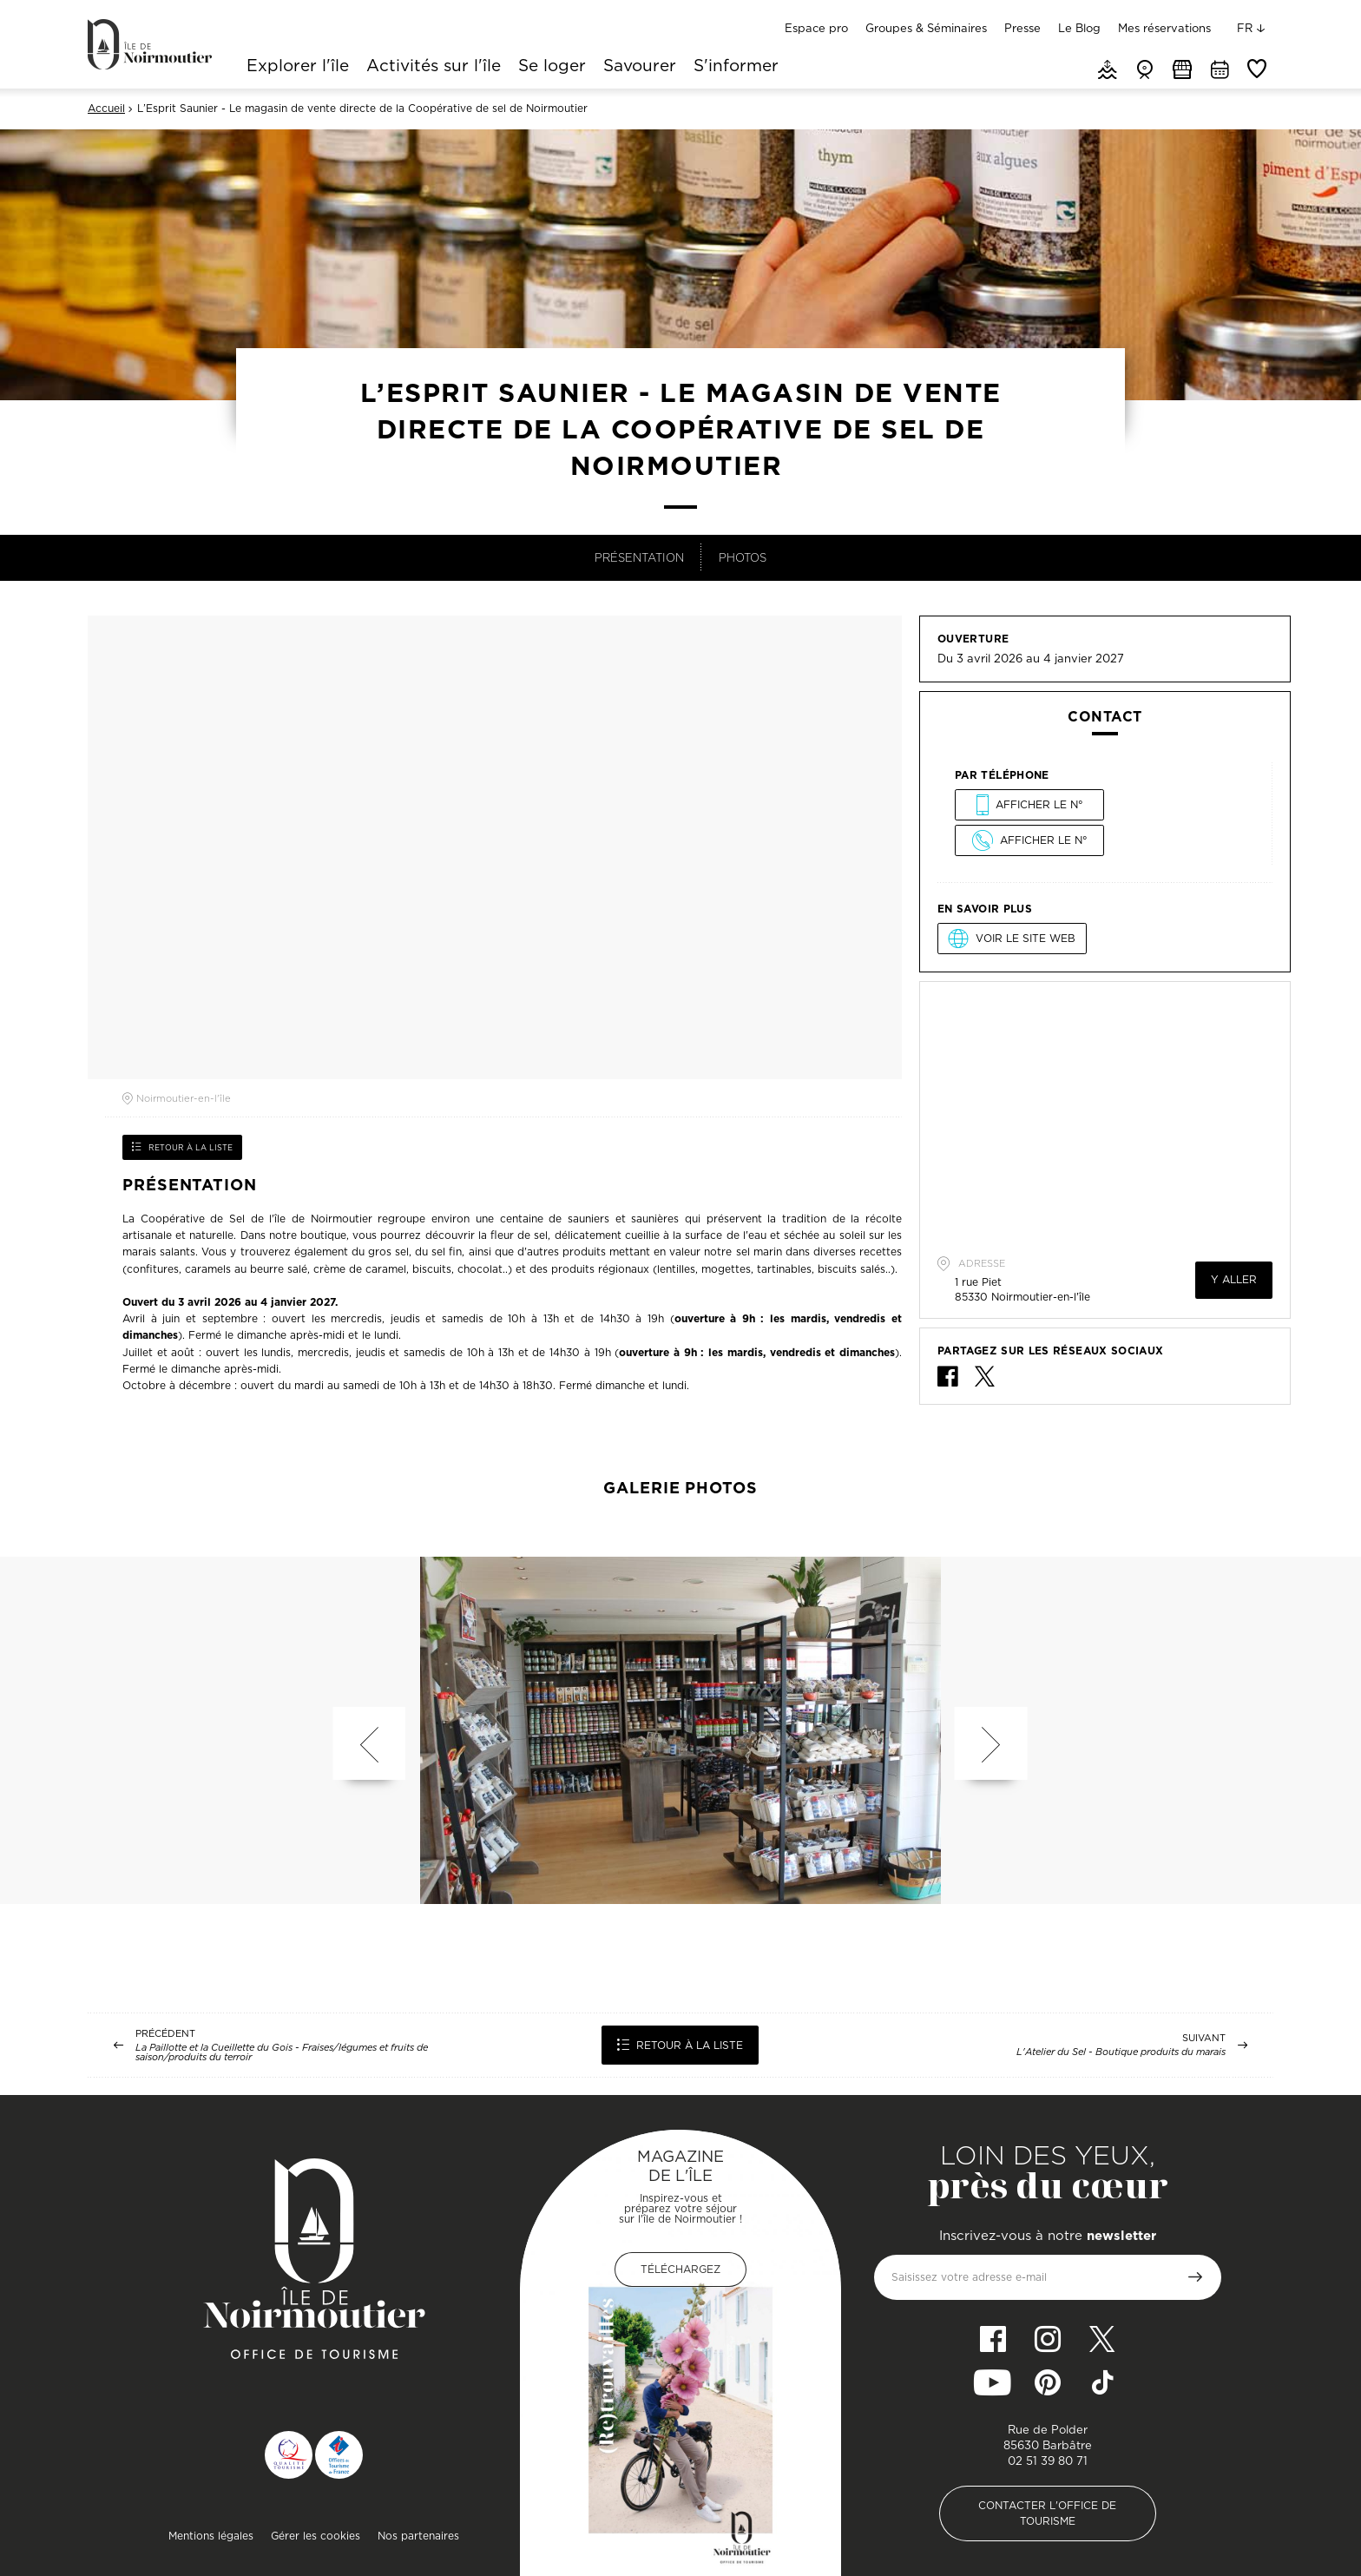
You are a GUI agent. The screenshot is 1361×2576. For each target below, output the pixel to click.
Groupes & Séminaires (926, 28)
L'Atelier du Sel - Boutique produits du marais (1121, 2052)
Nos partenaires (418, 2535)
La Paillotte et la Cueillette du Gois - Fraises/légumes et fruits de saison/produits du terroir (281, 2052)
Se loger (552, 66)
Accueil (106, 108)
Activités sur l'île (433, 66)
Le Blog (1079, 28)
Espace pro (816, 28)
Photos (742, 557)
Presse (1022, 28)
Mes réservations (1164, 28)
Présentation (639, 557)
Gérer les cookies (315, 2535)
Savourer (639, 66)
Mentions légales (210, 2535)
